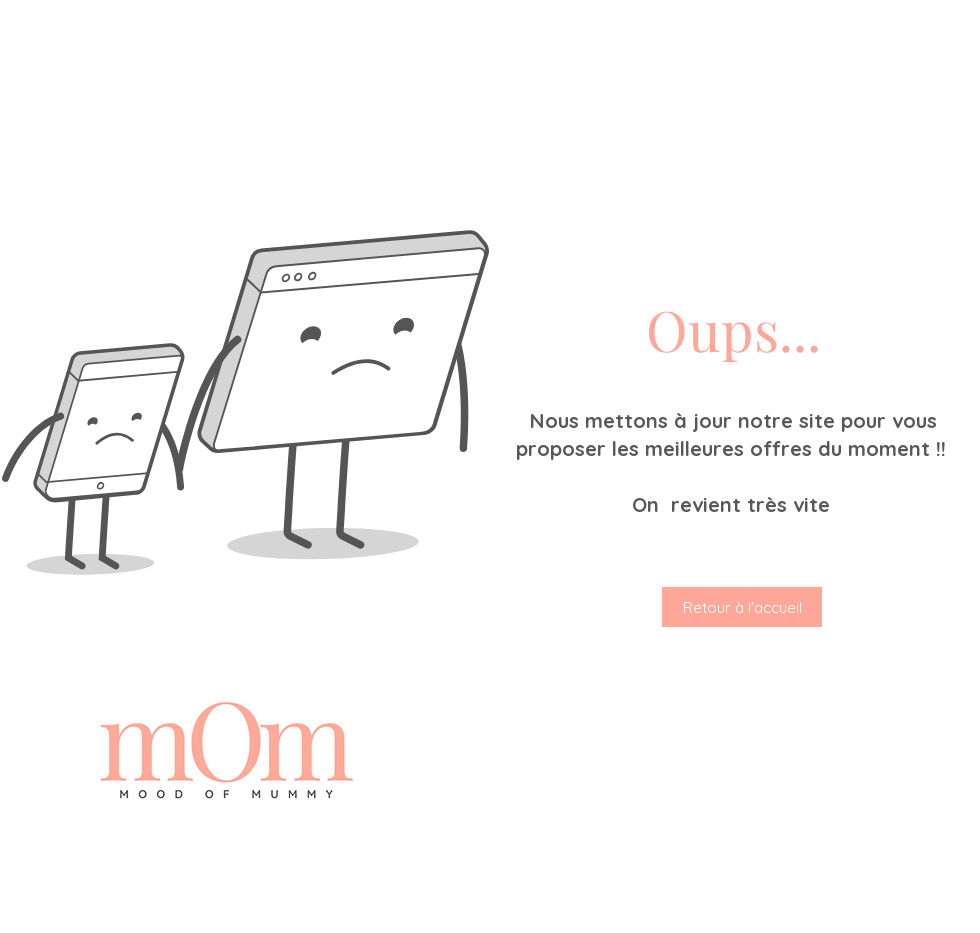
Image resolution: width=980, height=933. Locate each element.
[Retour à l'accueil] (742, 607)
